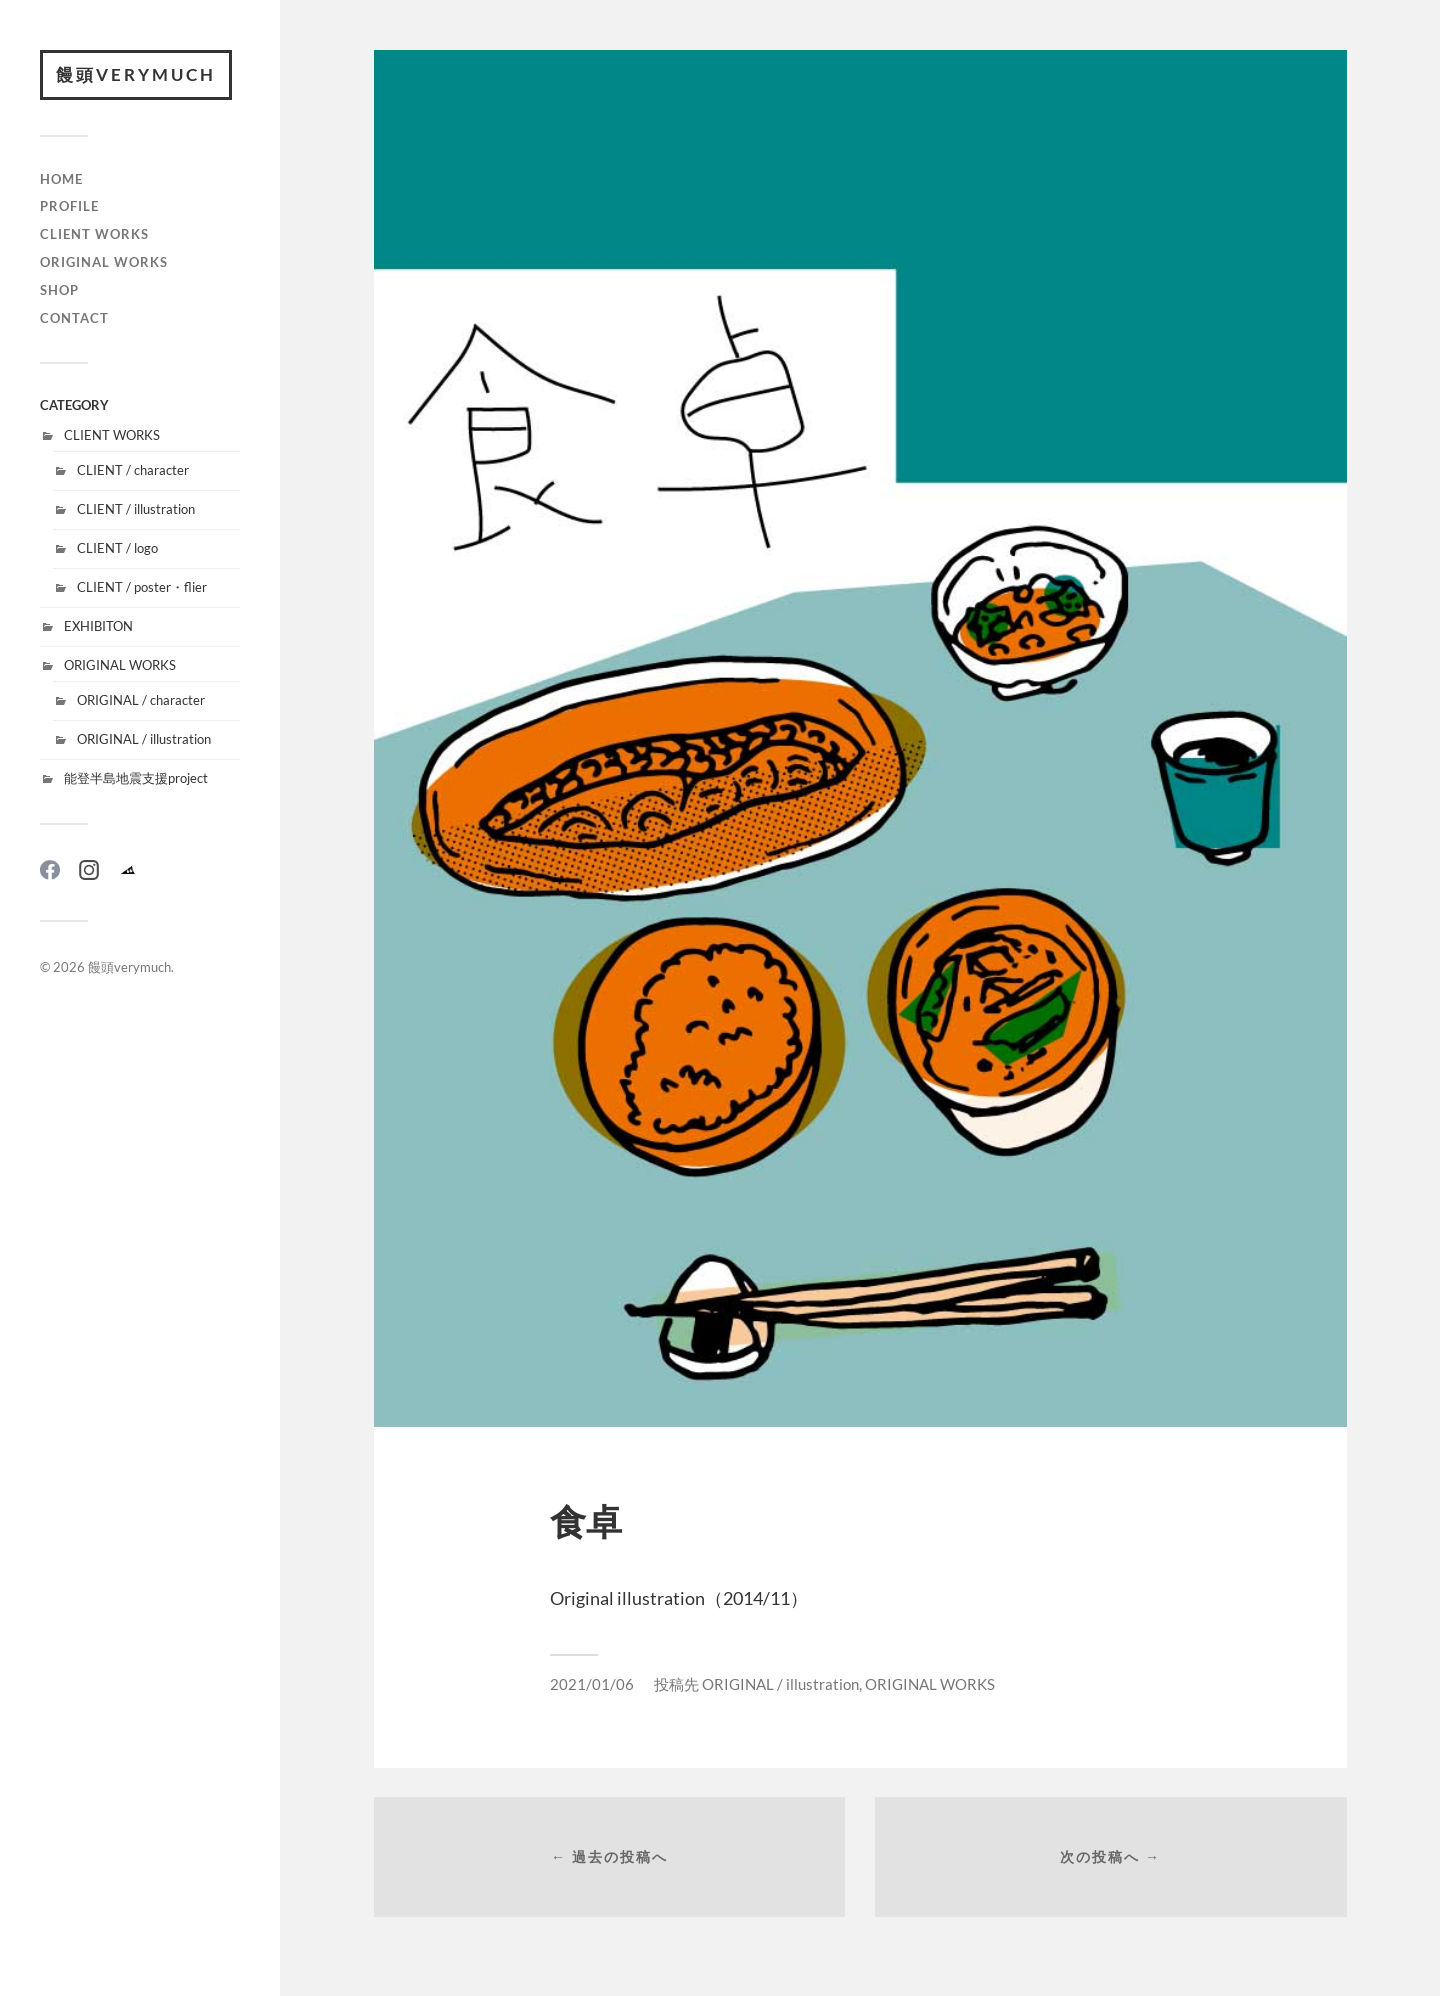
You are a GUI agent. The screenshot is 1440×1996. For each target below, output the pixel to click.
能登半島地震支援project (136, 778)
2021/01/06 (592, 1684)
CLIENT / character (133, 470)
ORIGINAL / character (141, 700)
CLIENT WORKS (94, 234)
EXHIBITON (98, 626)
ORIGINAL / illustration (144, 739)
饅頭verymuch (136, 74)
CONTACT (74, 318)
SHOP (59, 290)
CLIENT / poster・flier (142, 587)
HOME (61, 179)
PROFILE (69, 206)
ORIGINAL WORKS (104, 262)
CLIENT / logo (117, 548)
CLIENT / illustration (136, 509)
